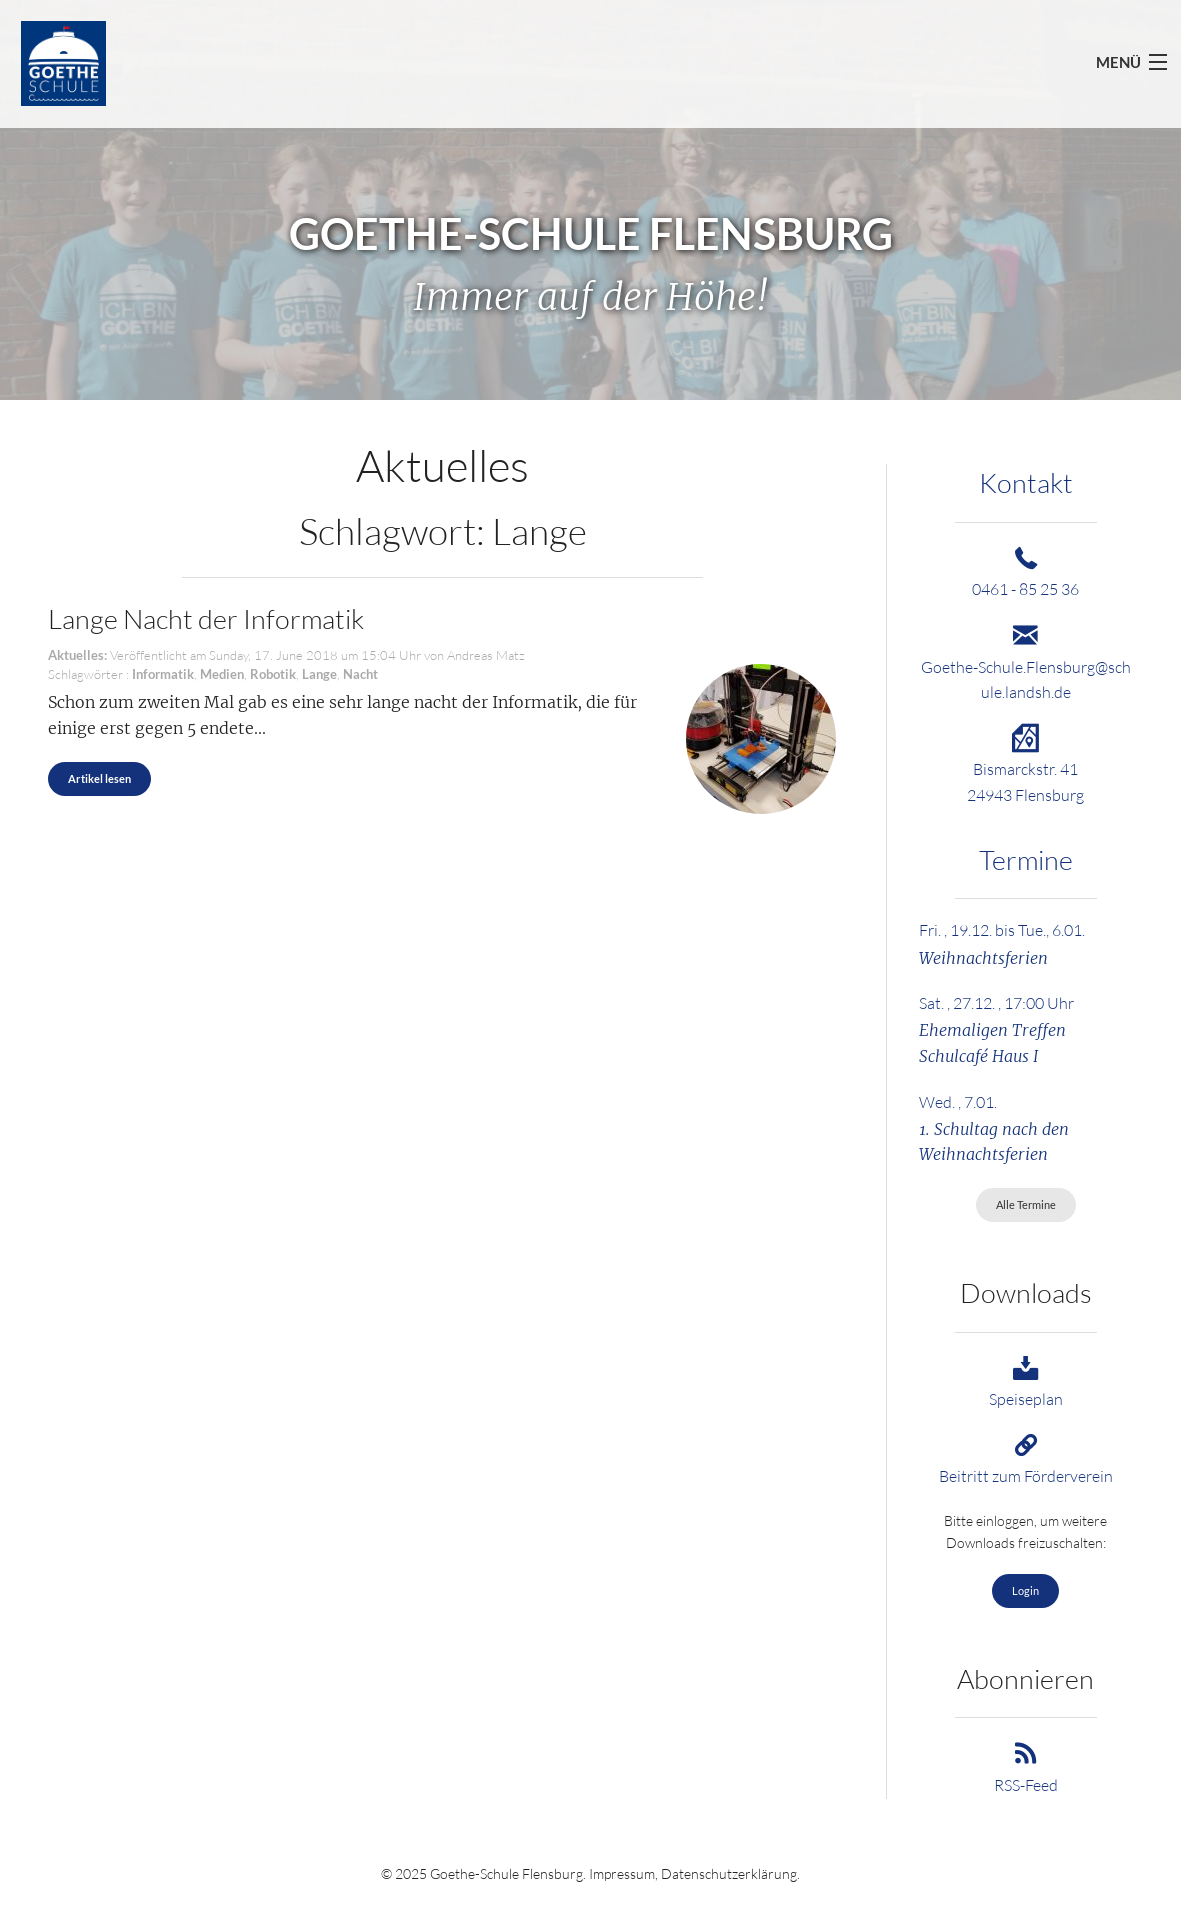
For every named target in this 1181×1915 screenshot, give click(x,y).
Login (1025, 1590)
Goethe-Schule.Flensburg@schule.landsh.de (1026, 666)
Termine (1026, 859)
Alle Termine (1026, 1204)
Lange (319, 674)
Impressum (622, 1873)
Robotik (273, 674)
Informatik (163, 674)
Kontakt (1026, 482)
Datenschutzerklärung (729, 1873)
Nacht (360, 674)
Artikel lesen (99, 778)
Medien (222, 674)
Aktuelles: (77, 655)
